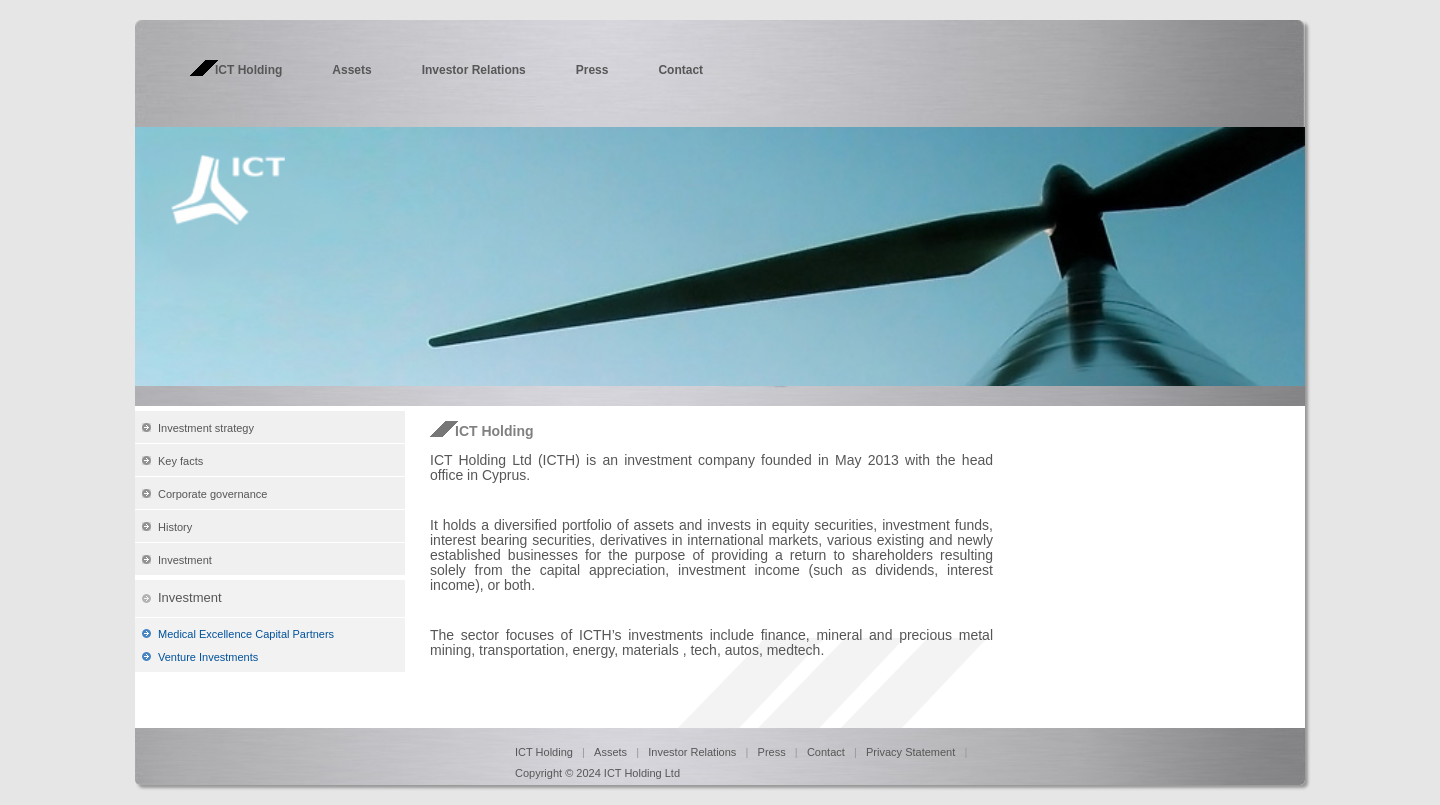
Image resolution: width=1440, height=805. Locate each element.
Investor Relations (474, 70)
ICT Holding (248, 70)
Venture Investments (208, 657)
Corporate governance (212, 494)
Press (592, 70)
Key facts (180, 461)
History (175, 527)
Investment (185, 560)
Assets (351, 70)
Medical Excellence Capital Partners (246, 634)
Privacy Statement (912, 752)
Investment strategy (206, 428)
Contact (680, 70)
